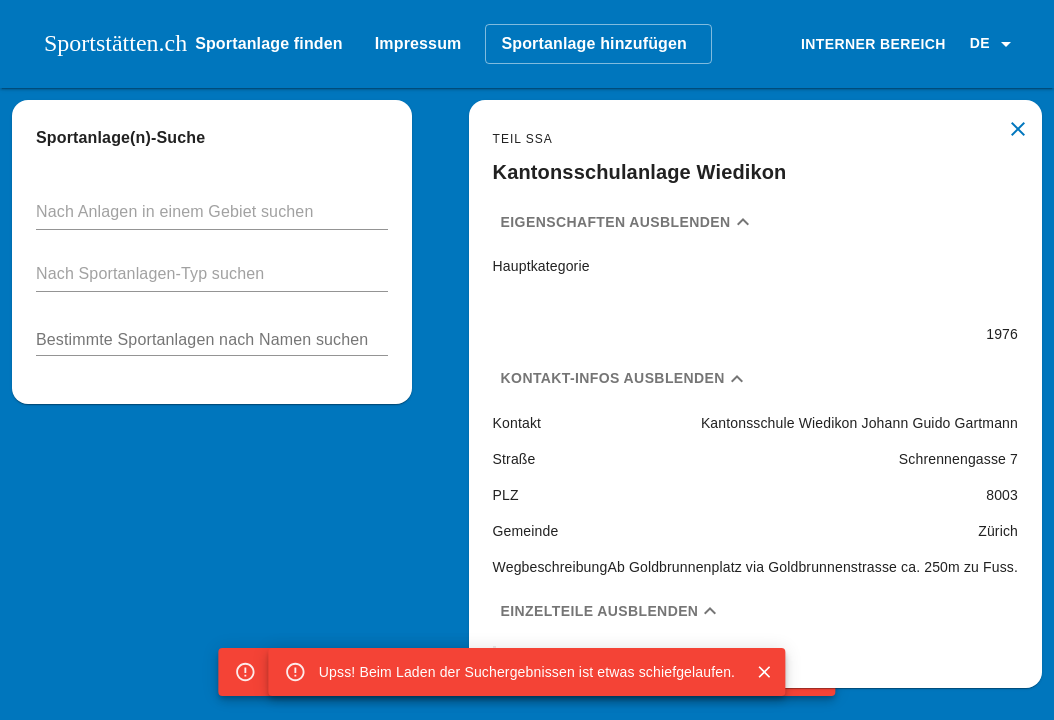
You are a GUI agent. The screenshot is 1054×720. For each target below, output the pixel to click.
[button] (994, 44)
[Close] (764, 672)
